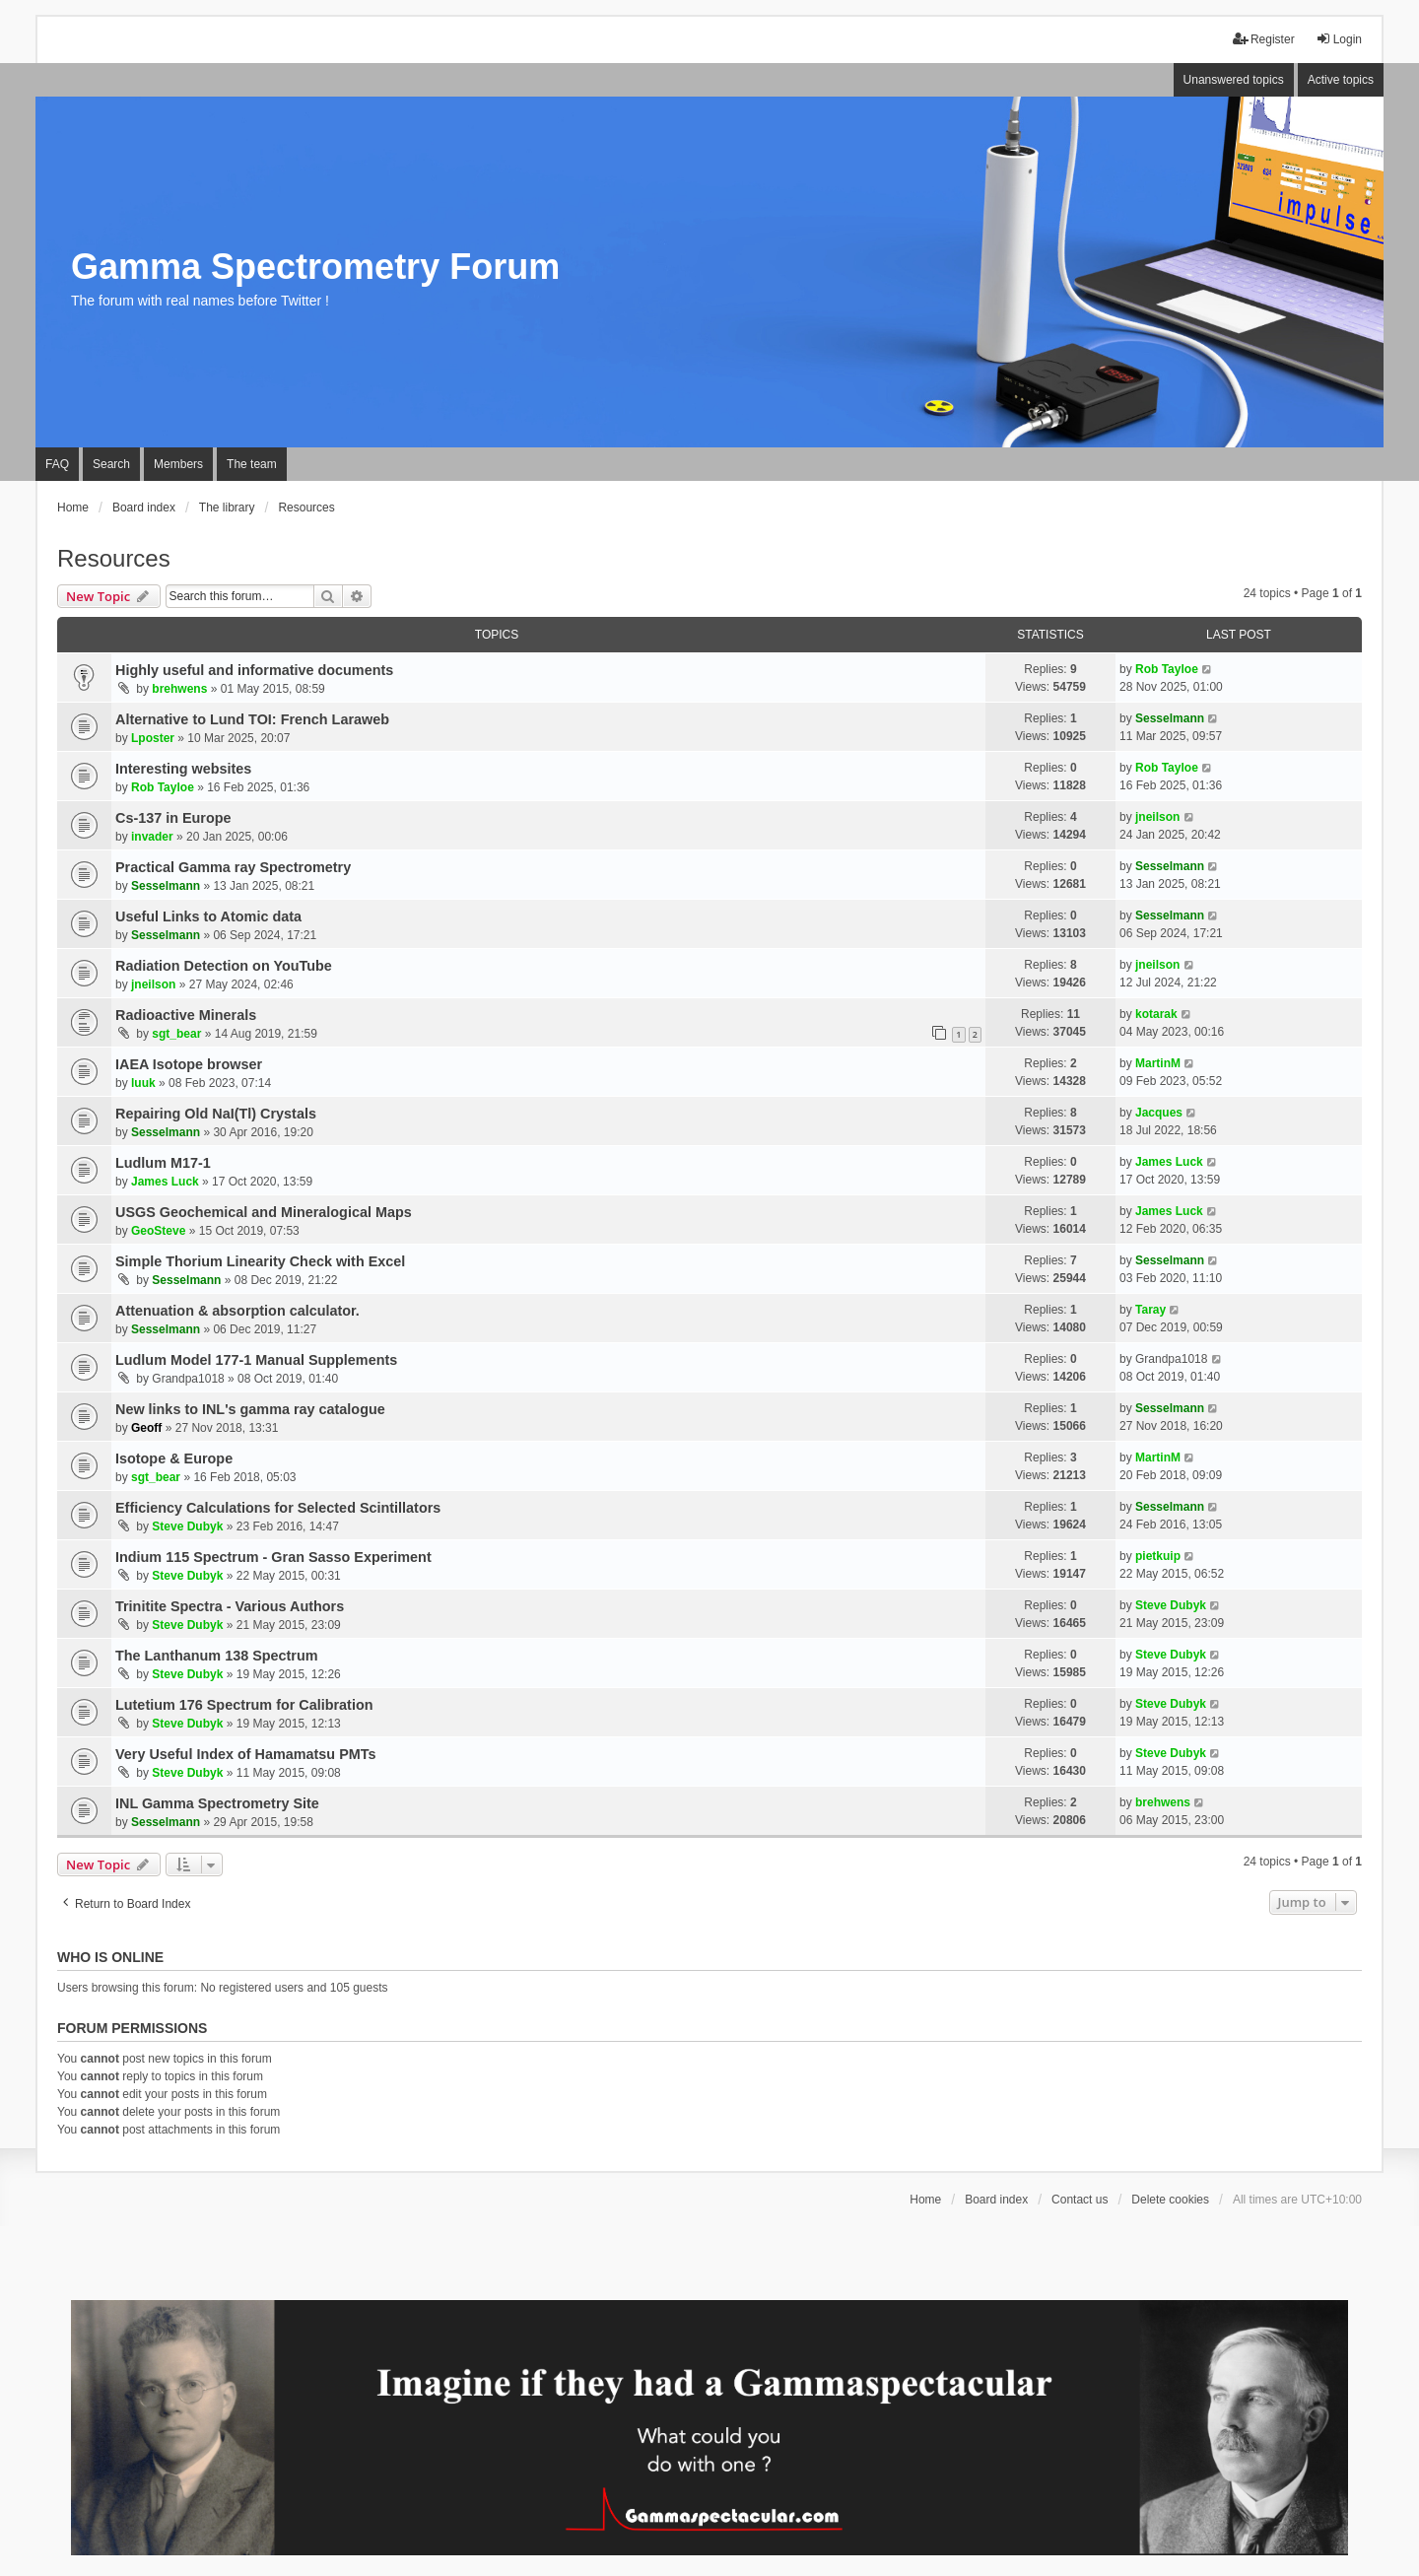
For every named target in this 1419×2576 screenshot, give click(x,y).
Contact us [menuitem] (1079, 2199)
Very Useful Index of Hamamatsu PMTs (245, 1754)
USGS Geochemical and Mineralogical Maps (263, 1212)
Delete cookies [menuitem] (1170, 2199)
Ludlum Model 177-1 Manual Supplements (256, 1360)
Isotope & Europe (174, 1458)
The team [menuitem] (252, 464)
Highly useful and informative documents (254, 670)
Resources (113, 558)
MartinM (1158, 1063)
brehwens (179, 689)
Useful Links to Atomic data (208, 916)
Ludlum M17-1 (163, 1163)
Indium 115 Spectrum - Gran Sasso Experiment (273, 1557)
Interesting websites (183, 769)
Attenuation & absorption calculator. (237, 1311)
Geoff (146, 1428)
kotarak (1156, 1014)
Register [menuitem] (1264, 39)
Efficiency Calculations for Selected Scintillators (277, 1508)
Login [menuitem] (1339, 39)
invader (152, 837)
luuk (143, 1083)
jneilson (1157, 817)
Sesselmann (1169, 718)
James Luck (165, 1181)
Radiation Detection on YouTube (223, 966)
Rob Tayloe (1166, 669)
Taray (1150, 1310)
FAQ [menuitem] (57, 464)
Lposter (152, 738)
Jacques (1158, 1112)
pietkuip (1158, 1556)
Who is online (110, 1957)
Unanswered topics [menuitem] (1233, 80)
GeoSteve (158, 1231)
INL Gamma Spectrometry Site (217, 1803)
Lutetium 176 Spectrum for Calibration (243, 1705)
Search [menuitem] (111, 464)
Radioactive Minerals (185, 1015)
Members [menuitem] (178, 464)
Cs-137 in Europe (173, 818)
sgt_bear (176, 1034)
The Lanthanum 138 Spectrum (216, 1655)
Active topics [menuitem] (1341, 80)
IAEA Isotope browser (188, 1064)
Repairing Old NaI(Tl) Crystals (215, 1113)
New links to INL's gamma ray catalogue (250, 1409)
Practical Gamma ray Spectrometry (233, 867)
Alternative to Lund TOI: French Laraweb (252, 719)
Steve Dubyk (187, 1526)
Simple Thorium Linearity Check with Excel (260, 1261)
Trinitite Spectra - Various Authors (229, 1606)
